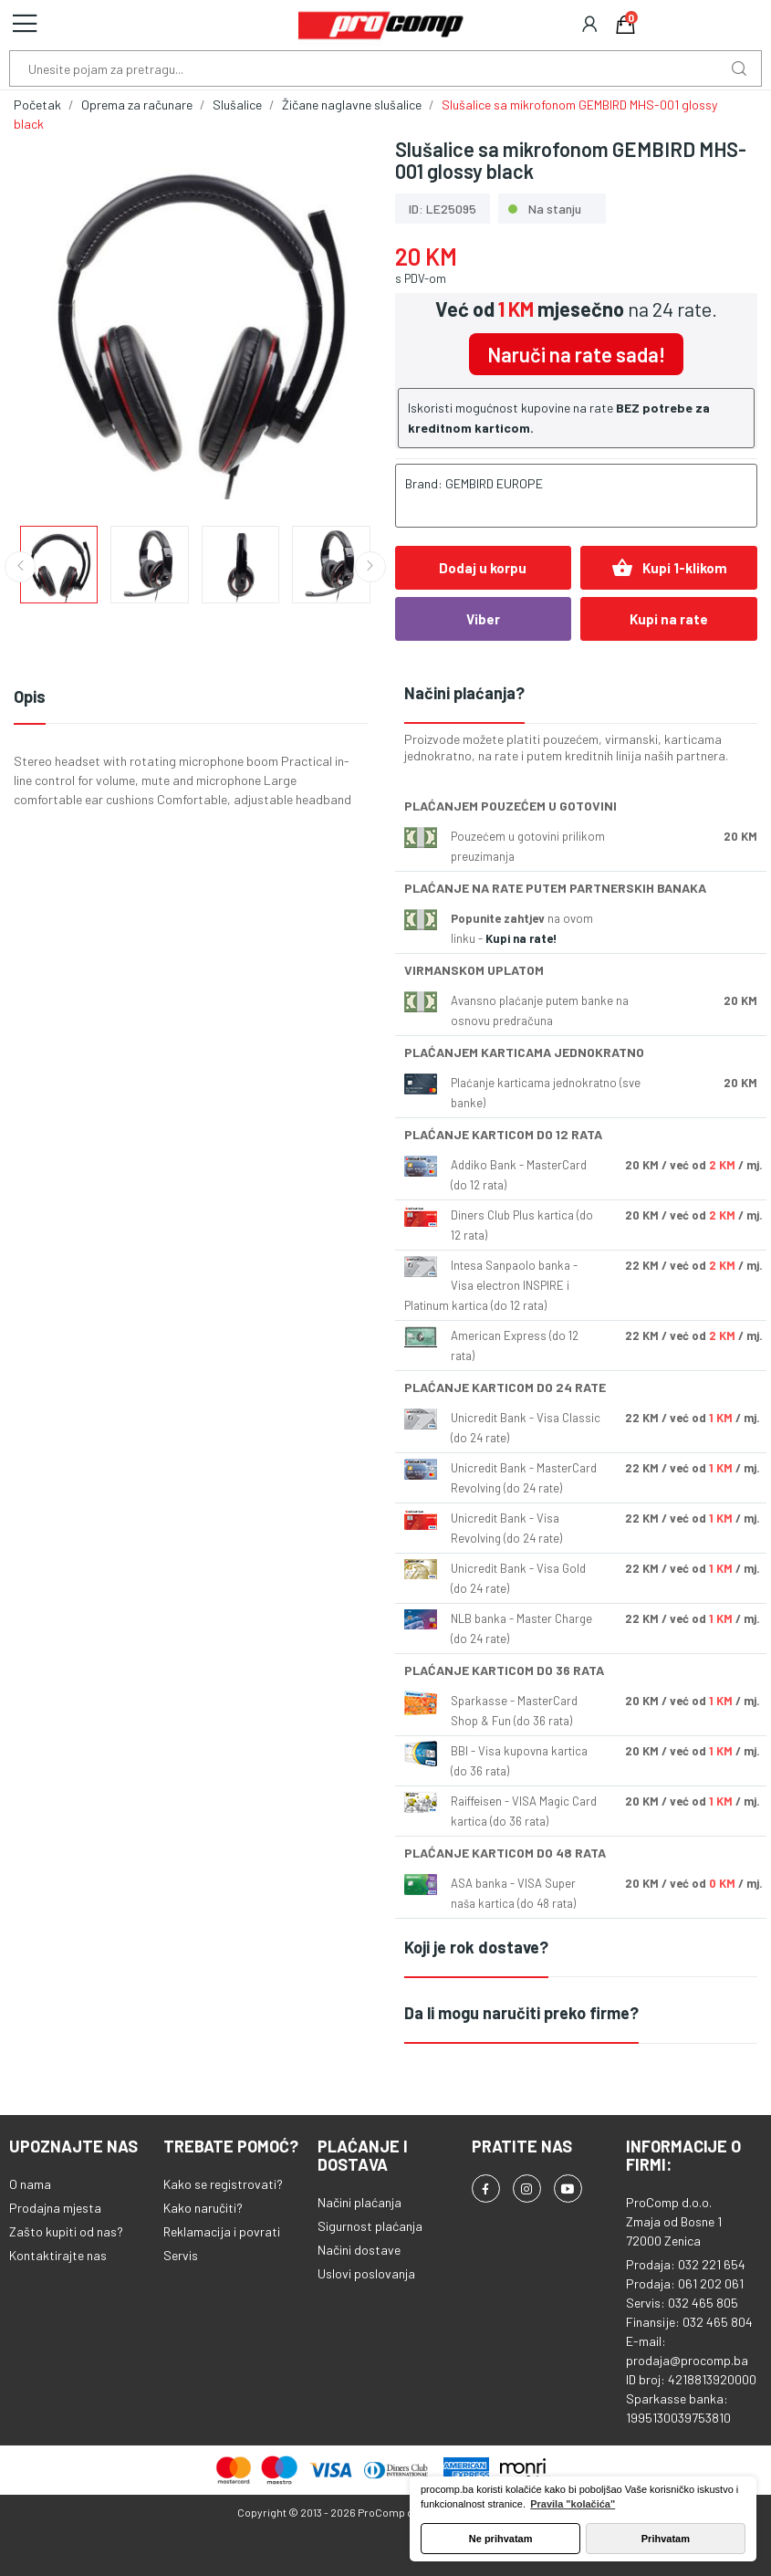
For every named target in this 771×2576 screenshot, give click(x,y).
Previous (20, 566)
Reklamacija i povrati (221, 2231)
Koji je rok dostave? (476, 1947)
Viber (483, 619)
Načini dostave (359, 2249)
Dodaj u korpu (482, 568)
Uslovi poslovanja (366, 2273)
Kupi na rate (669, 619)
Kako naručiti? (203, 2207)
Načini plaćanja (359, 2202)
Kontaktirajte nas (58, 2255)
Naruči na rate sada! (576, 354)
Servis (180, 2255)
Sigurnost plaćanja (370, 2226)
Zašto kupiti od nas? (66, 2231)
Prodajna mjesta (55, 2207)
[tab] (581, 694)
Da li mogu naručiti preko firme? (521, 2013)
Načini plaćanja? (464, 693)
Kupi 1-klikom (669, 568)
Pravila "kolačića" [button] (572, 2503)
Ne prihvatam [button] (501, 2538)
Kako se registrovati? (223, 2184)
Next (370, 566)
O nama (30, 2184)
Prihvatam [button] (665, 2538)
